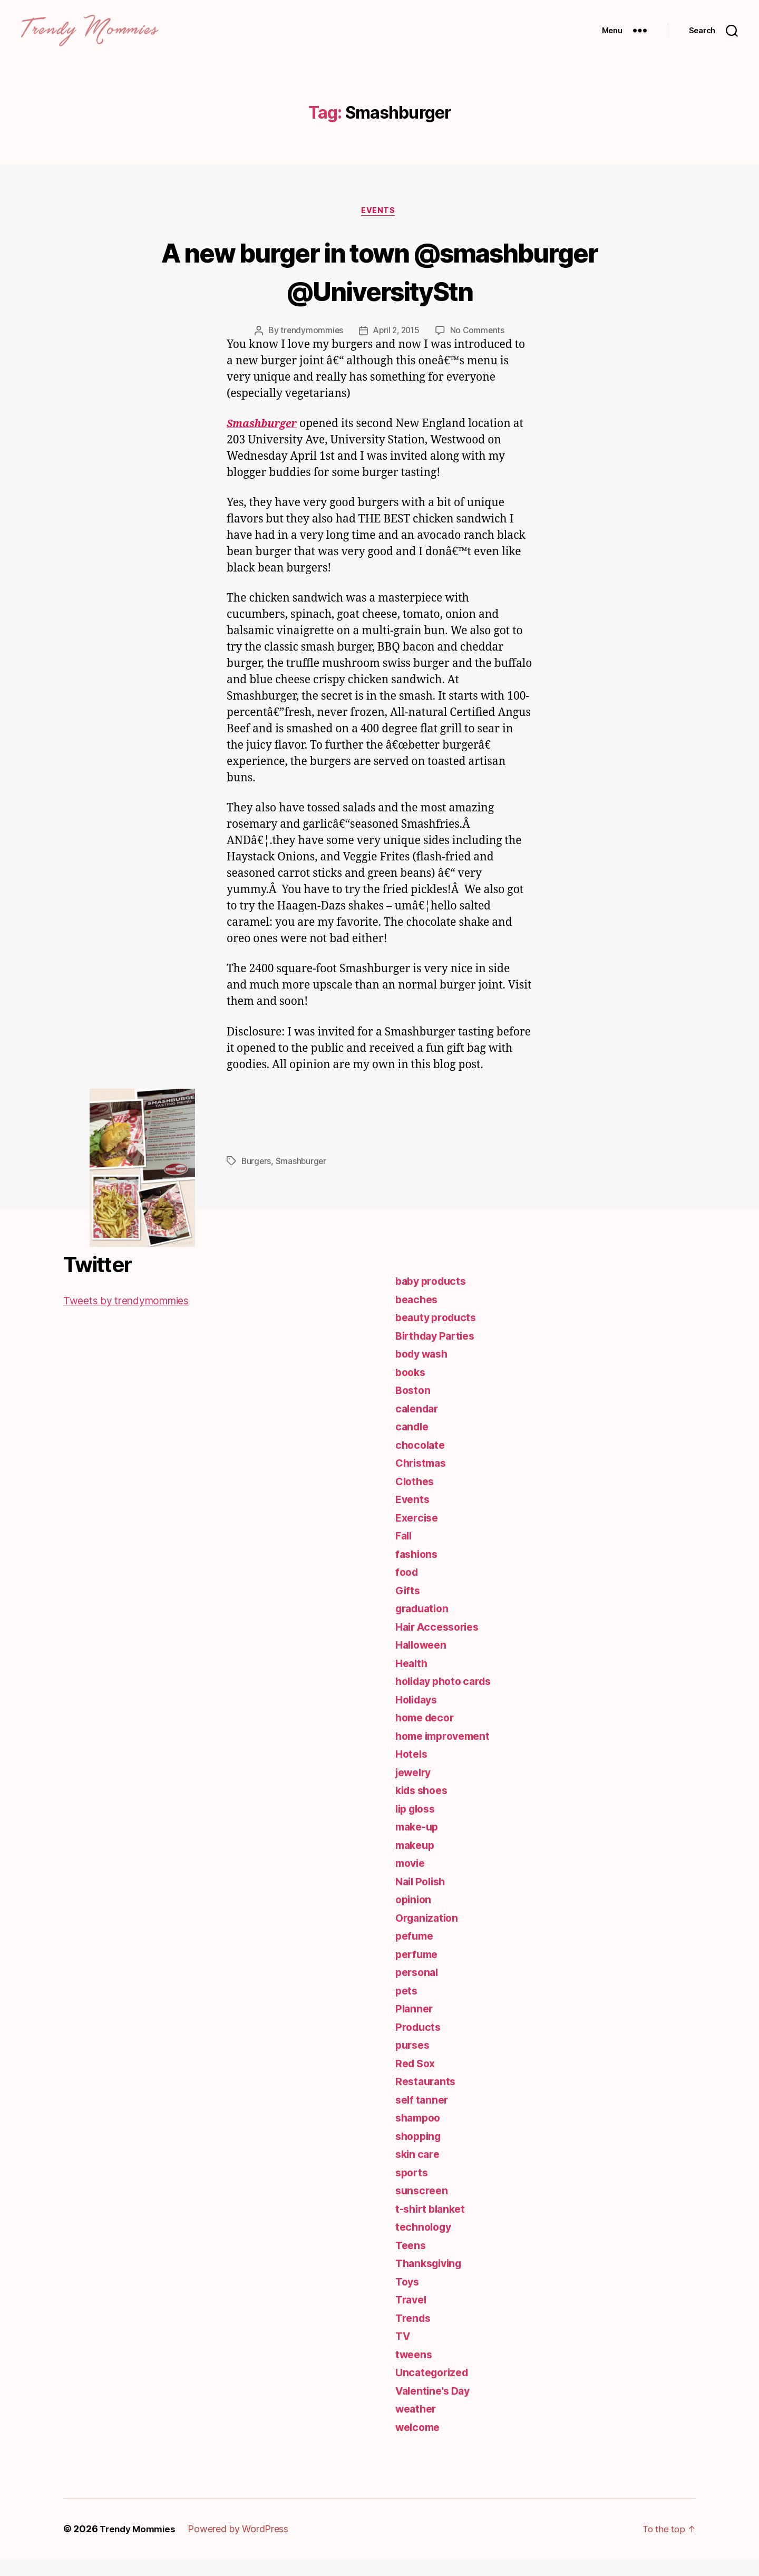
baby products (433, 1298)
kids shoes (424, 1807)
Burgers (256, 1178)
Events (379, 227)
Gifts (408, 1607)
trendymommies (310, 348)
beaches (418, 1316)
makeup (416, 1862)
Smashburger (302, 1178)
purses (413, 2062)
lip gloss (417, 1826)
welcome (419, 2444)
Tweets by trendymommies (132, 1317)
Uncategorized (434, 2389)
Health (412, 1680)
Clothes (416, 1498)
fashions (418, 1571)
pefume (415, 1953)
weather (417, 2426)
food (407, 1589)
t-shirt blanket (433, 2226)
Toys (408, 2299)
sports (412, 2189)
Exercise (418, 1535)
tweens (414, 2371)
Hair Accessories (440, 1644)
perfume (418, 1971)
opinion (414, 1916)
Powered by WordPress (242, 2546)
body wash (424, 1371)
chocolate (421, 1462)
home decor (427, 1734)
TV (403, 2353)
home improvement (446, 1753)
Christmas (423, 1480)
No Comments (479, 348)
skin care (419, 2171)
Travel (412, 2316)
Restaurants (427, 2098)
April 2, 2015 (397, 348)
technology (425, 2244)
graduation (424, 1625)
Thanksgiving (431, 2280)
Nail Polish (422, 1898)
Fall (404, 1553)
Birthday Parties (438, 1353)
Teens (411, 2262)
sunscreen (423, 2207)
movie (411, 1880)
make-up (418, 1844)
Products (419, 2044)
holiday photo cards (447, 1698)
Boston (413, 1407)
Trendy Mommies (140, 2546)
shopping (420, 2153)
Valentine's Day (435, 2408)
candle (413, 1443)
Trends (414, 2335)
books (411, 1389)
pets (407, 2008)
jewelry (415, 1789)
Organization (428, 1935)
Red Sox (417, 2080)
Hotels (412, 1771)
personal (418, 1989)
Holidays (418, 1716)
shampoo (419, 2135)
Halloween (423, 1662)
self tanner (423, 2117)
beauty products (438, 1334)
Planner (415, 2025)
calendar (418, 1425)
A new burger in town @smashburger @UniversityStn (379, 286)
